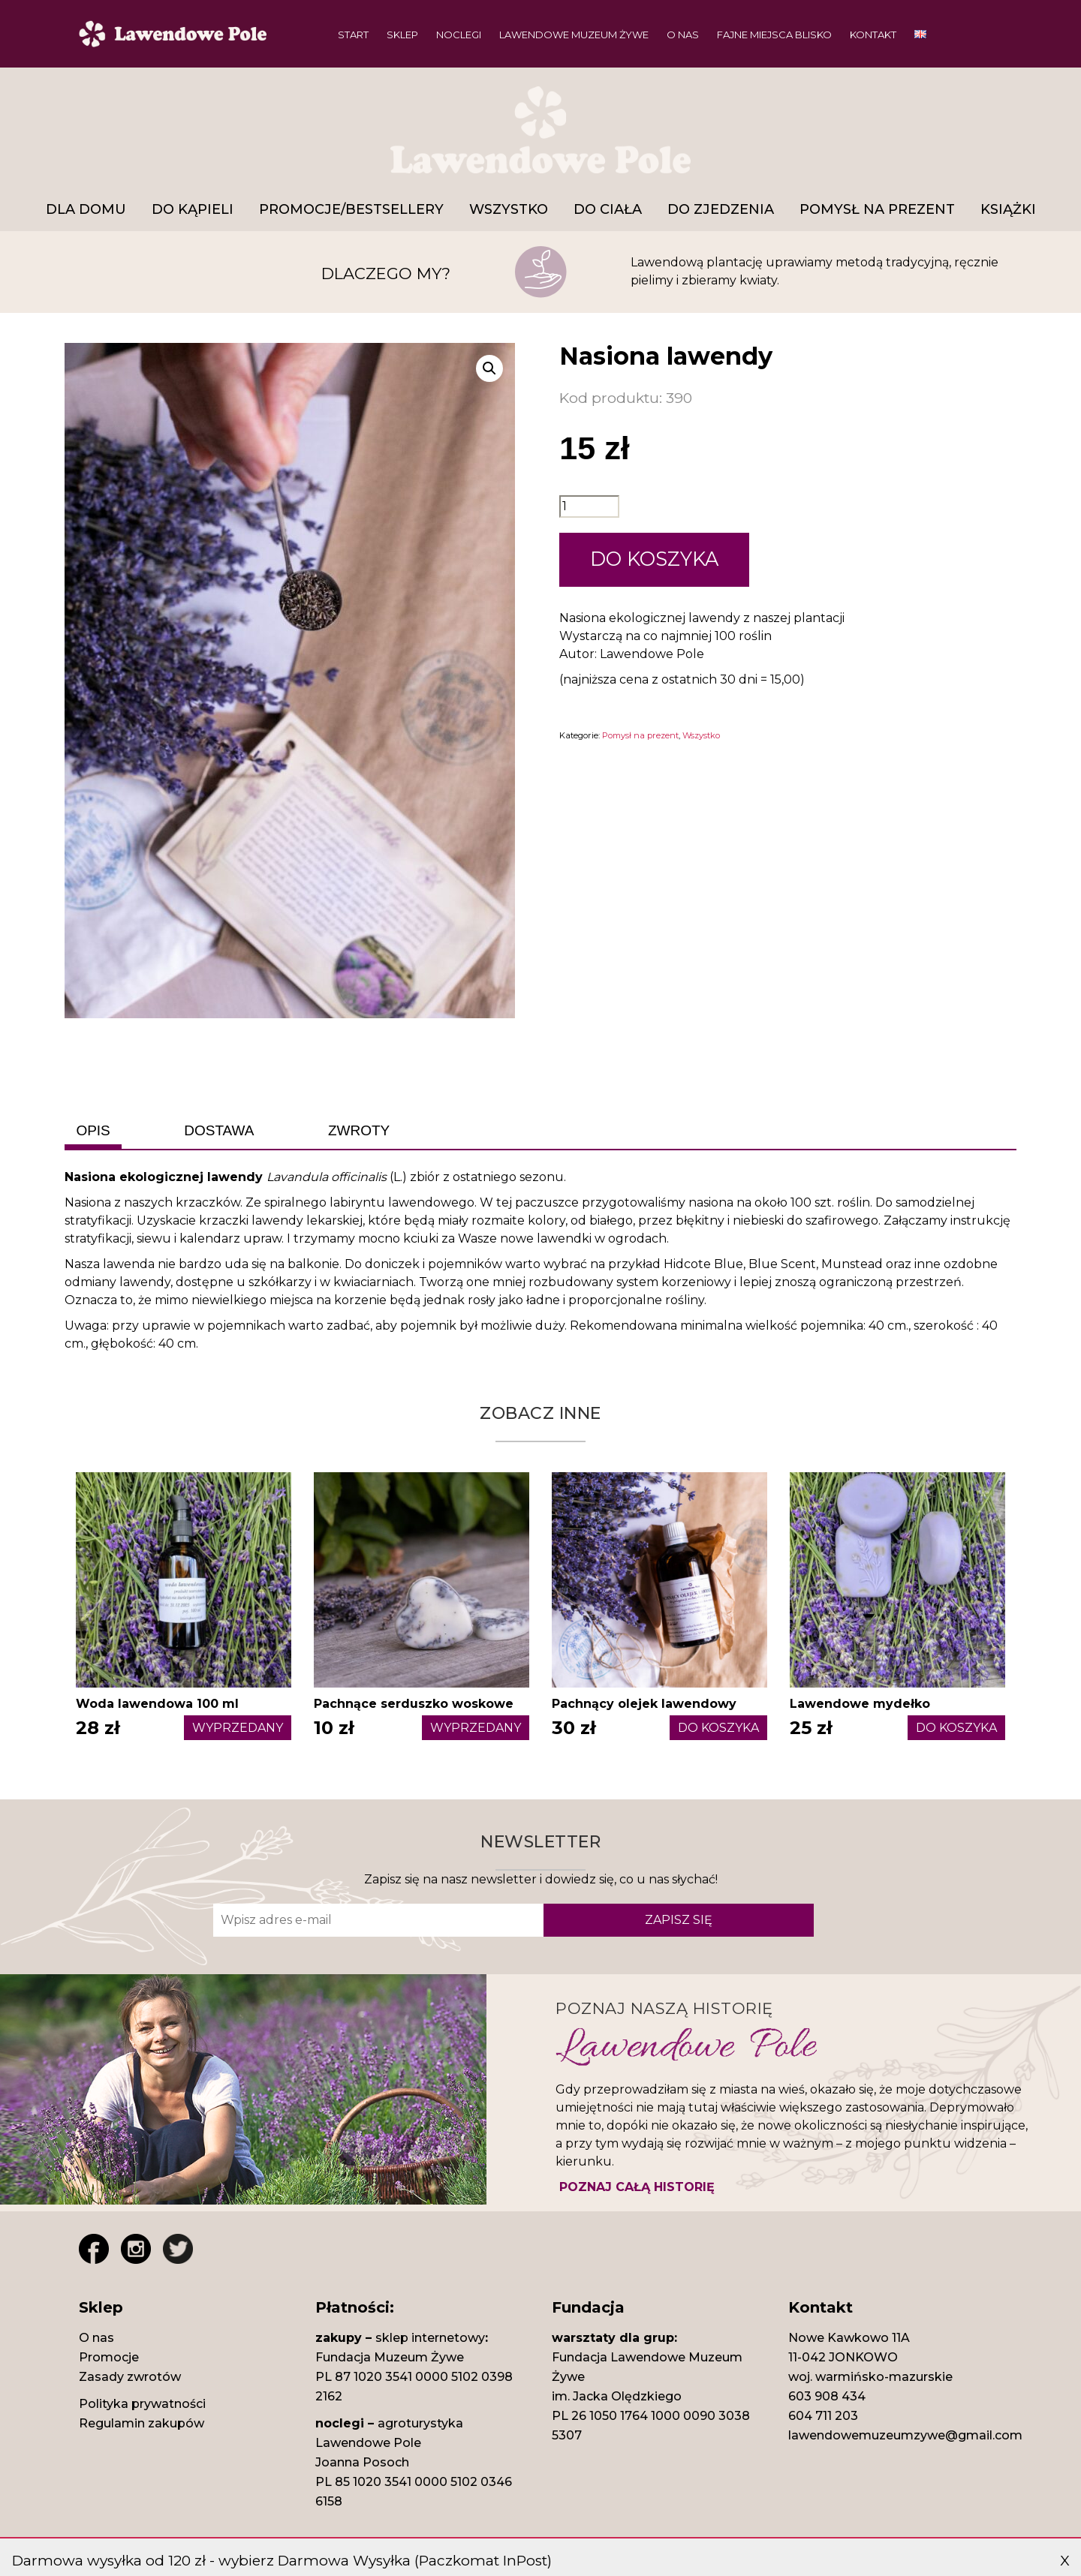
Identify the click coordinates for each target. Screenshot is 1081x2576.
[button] (489, 368)
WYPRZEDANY (237, 1728)
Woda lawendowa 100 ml (157, 1704)
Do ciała (608, 209)
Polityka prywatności (142, 2404)
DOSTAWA (219, 1130)
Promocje (109, 2357)
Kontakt (873, 35)
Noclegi (458, 35)
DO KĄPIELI (192, 209)
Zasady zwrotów (130, 2377)
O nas (683, 35)
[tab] (93, 1131)
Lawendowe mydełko (860, 1704)
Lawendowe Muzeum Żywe (574, 35)
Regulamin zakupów (141, 2423)
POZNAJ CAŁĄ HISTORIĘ (637, 2187)
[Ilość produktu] (589, 506)
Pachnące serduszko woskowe (413, 1704)
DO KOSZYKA (654, 558)
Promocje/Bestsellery (351, 209)
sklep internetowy (430, 2338)
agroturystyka (420, 2423)
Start (353, 35)
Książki (1008, 209)
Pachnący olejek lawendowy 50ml (644, 1713)
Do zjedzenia (720, 209)
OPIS (93, 1130)
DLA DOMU (86, 209)
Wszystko (508, 209)
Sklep (402, 35)
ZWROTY (359, 1130)
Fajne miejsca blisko (774, 35)
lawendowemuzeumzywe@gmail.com (905, 2435)
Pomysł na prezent (877, 209)
